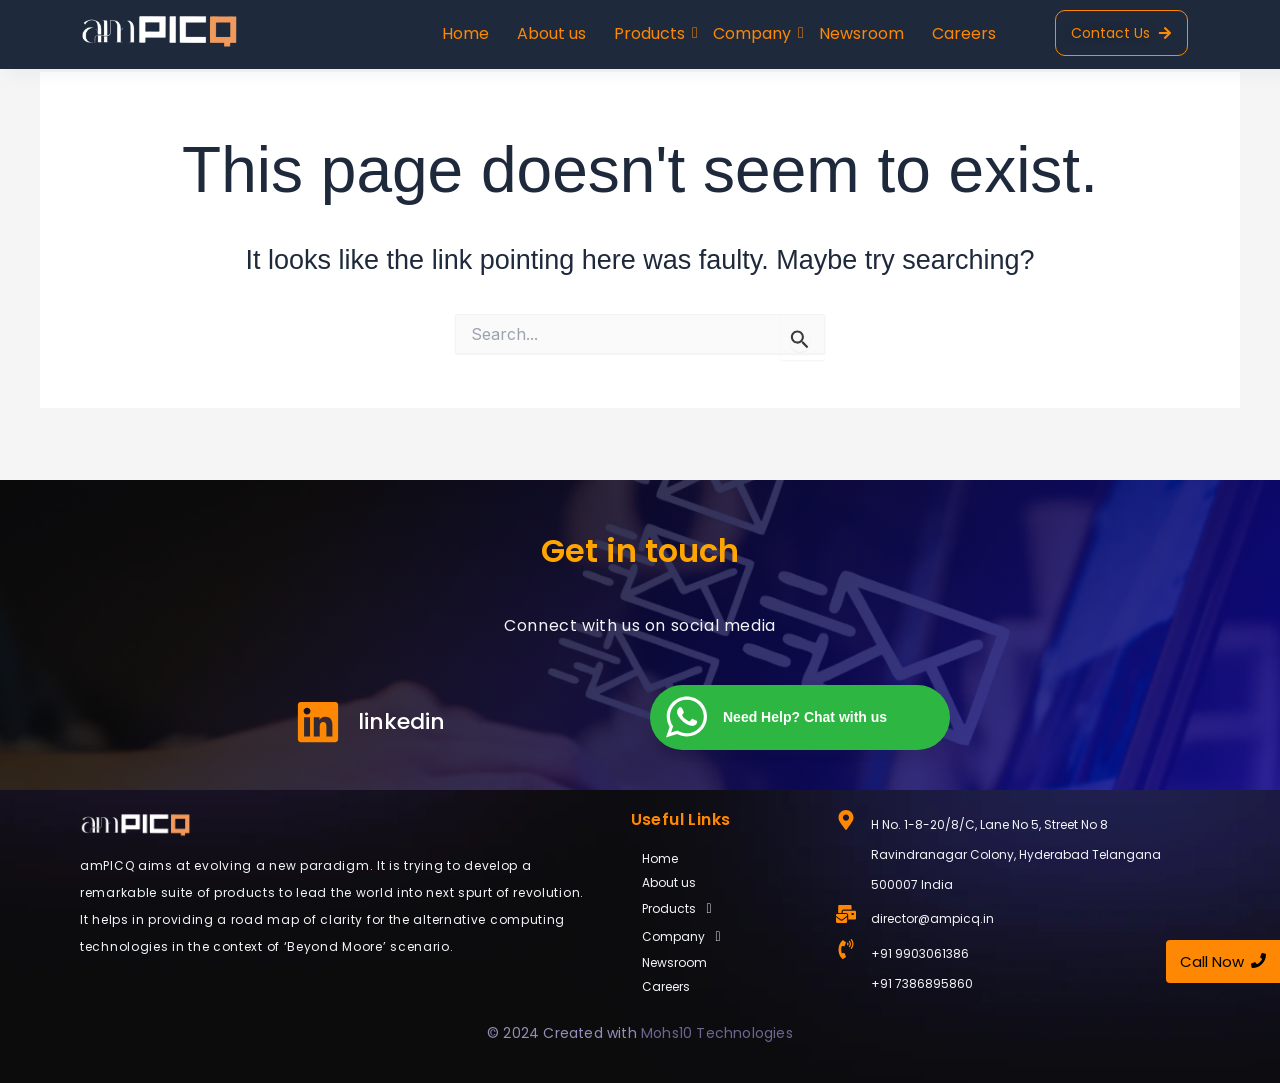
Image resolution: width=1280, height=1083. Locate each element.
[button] (723, 909)
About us (551, 33)
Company (754, 33)
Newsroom (861, 33)
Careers (964, 33)
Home (465, 33)
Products (651, 33)
